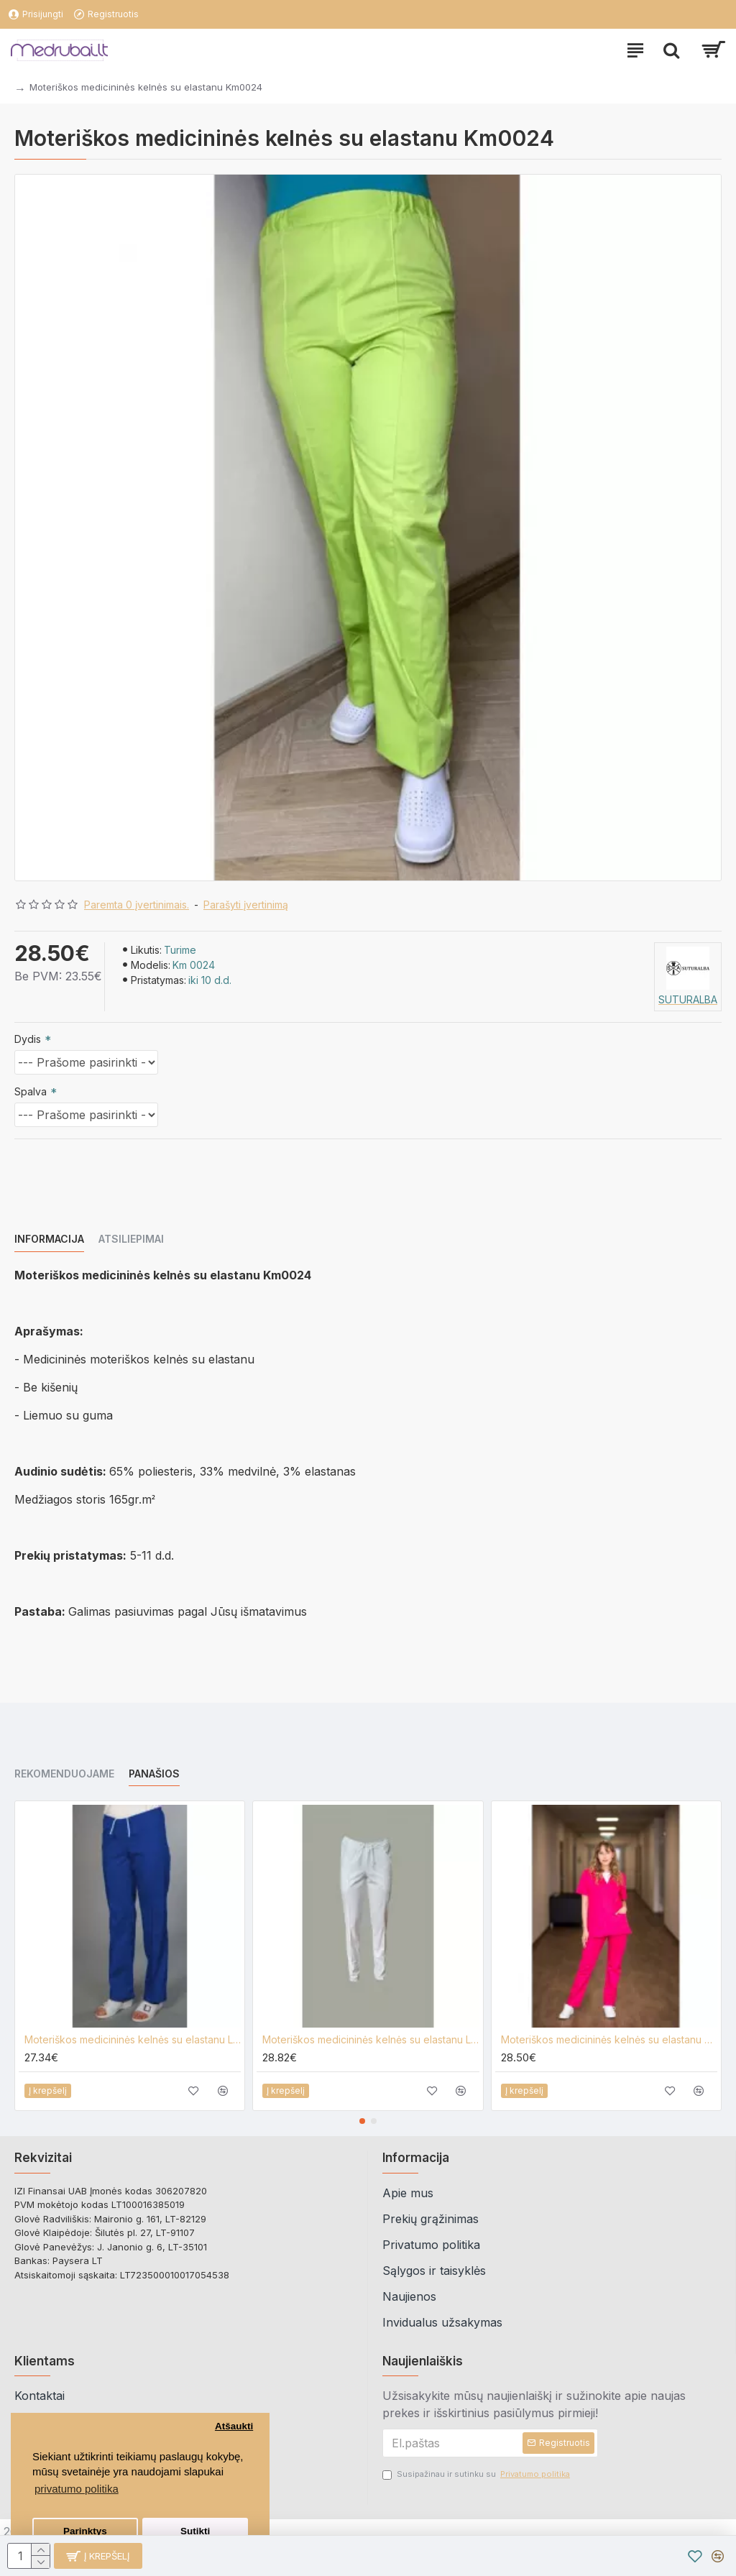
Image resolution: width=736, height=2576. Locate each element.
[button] (362, 2121)
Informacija (49, 1239)
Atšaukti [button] (234, 2426)
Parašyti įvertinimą (245, 904)
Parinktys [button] (85, 2531)
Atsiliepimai (131, 1239)
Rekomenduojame (64, 1773)
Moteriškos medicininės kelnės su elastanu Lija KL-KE (370, 2039)
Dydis (27, 1039)
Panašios (154, 1773)
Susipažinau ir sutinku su (477, 2474)
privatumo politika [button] (76, 2489)
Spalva (30, 1091)
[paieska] (671, 50)
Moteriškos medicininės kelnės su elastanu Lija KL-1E (132, 2039)
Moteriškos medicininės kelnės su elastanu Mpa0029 (609, 2039)
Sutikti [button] (195, 2531)
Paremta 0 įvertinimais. (136, 904)
